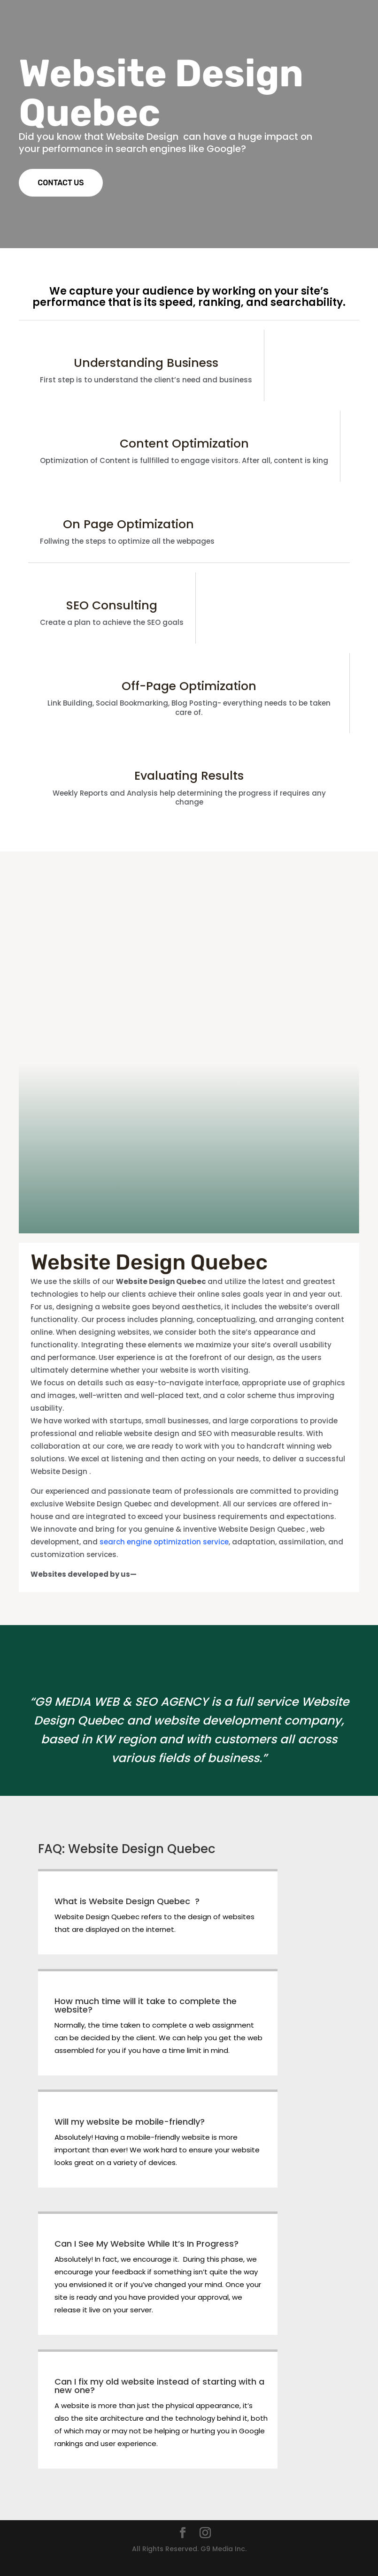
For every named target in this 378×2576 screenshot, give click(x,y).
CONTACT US (61, 182)
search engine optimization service (164, 1542)
